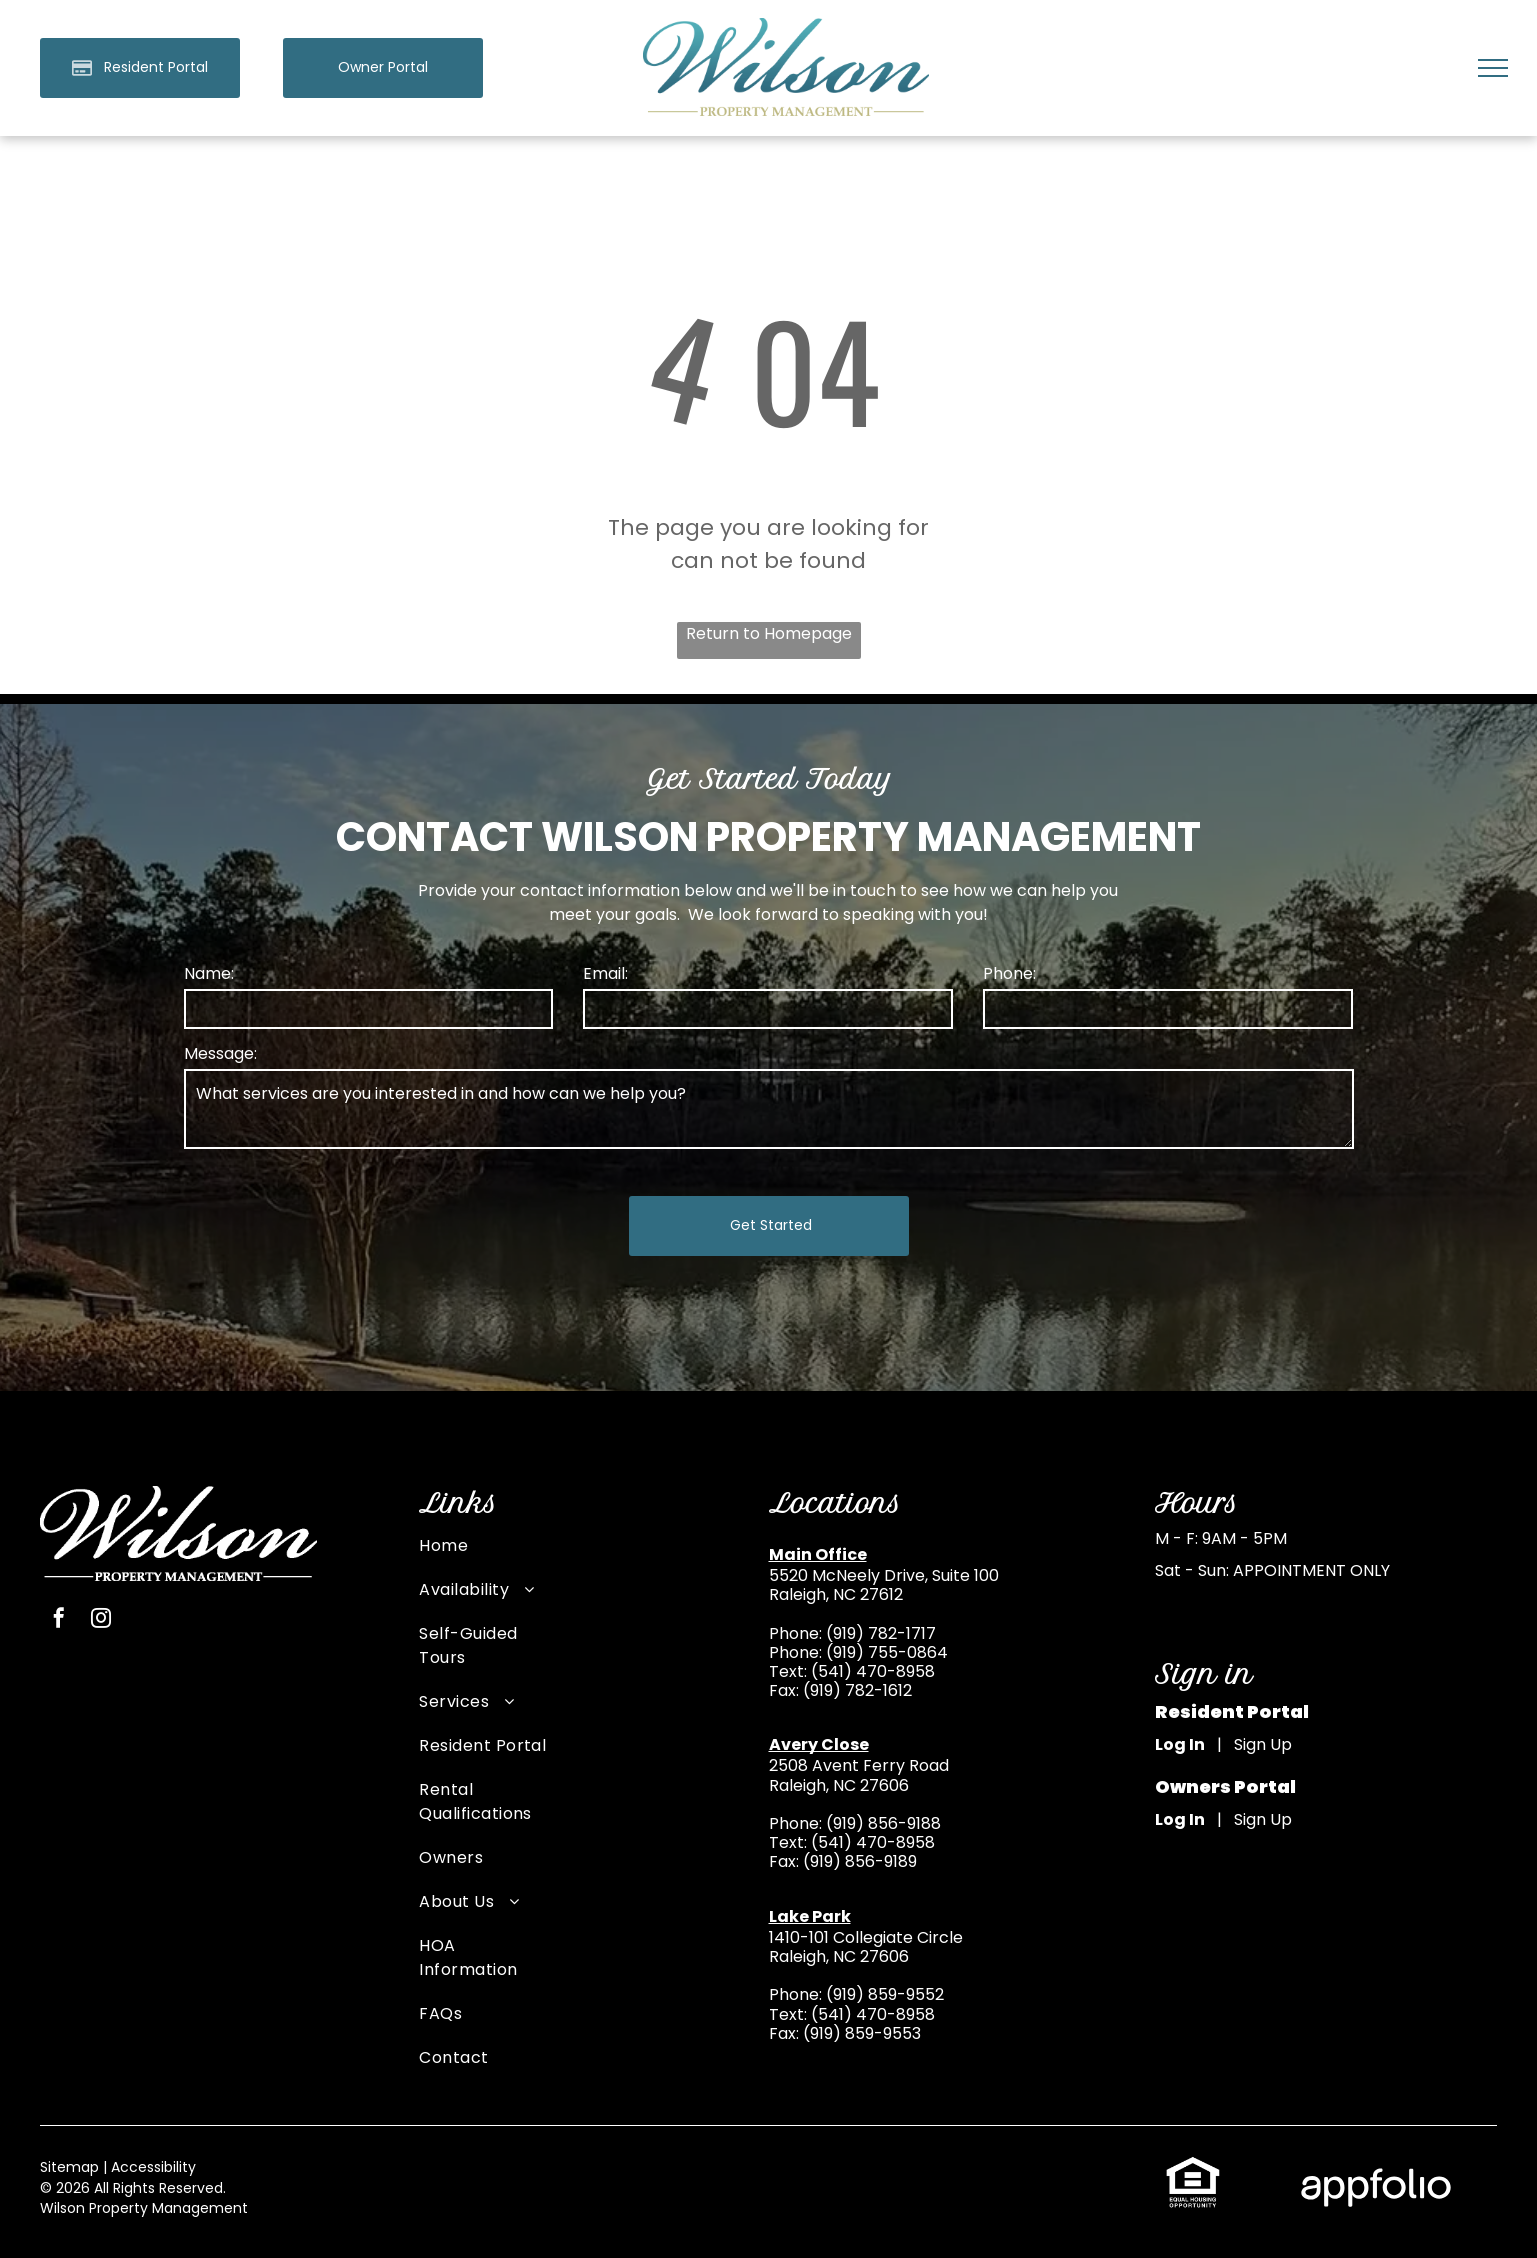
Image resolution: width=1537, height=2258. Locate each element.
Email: (605, 973)
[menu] (1493, 68)
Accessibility (153, 2167)
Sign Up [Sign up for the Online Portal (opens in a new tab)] (1263, 1744)
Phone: (1009, 973)
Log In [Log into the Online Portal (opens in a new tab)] (1180, 1744)
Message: (220, 1053)
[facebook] (59, 1620)
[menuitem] (483, 1556)
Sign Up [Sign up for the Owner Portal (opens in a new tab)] (1263, 1819)
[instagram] (101, 1620)
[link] (383, 68)
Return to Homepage (769, 633)
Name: (209, 973)
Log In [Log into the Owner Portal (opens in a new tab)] (1180, 1819)
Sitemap (69, 2167)
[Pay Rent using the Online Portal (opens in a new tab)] (140, 68)
